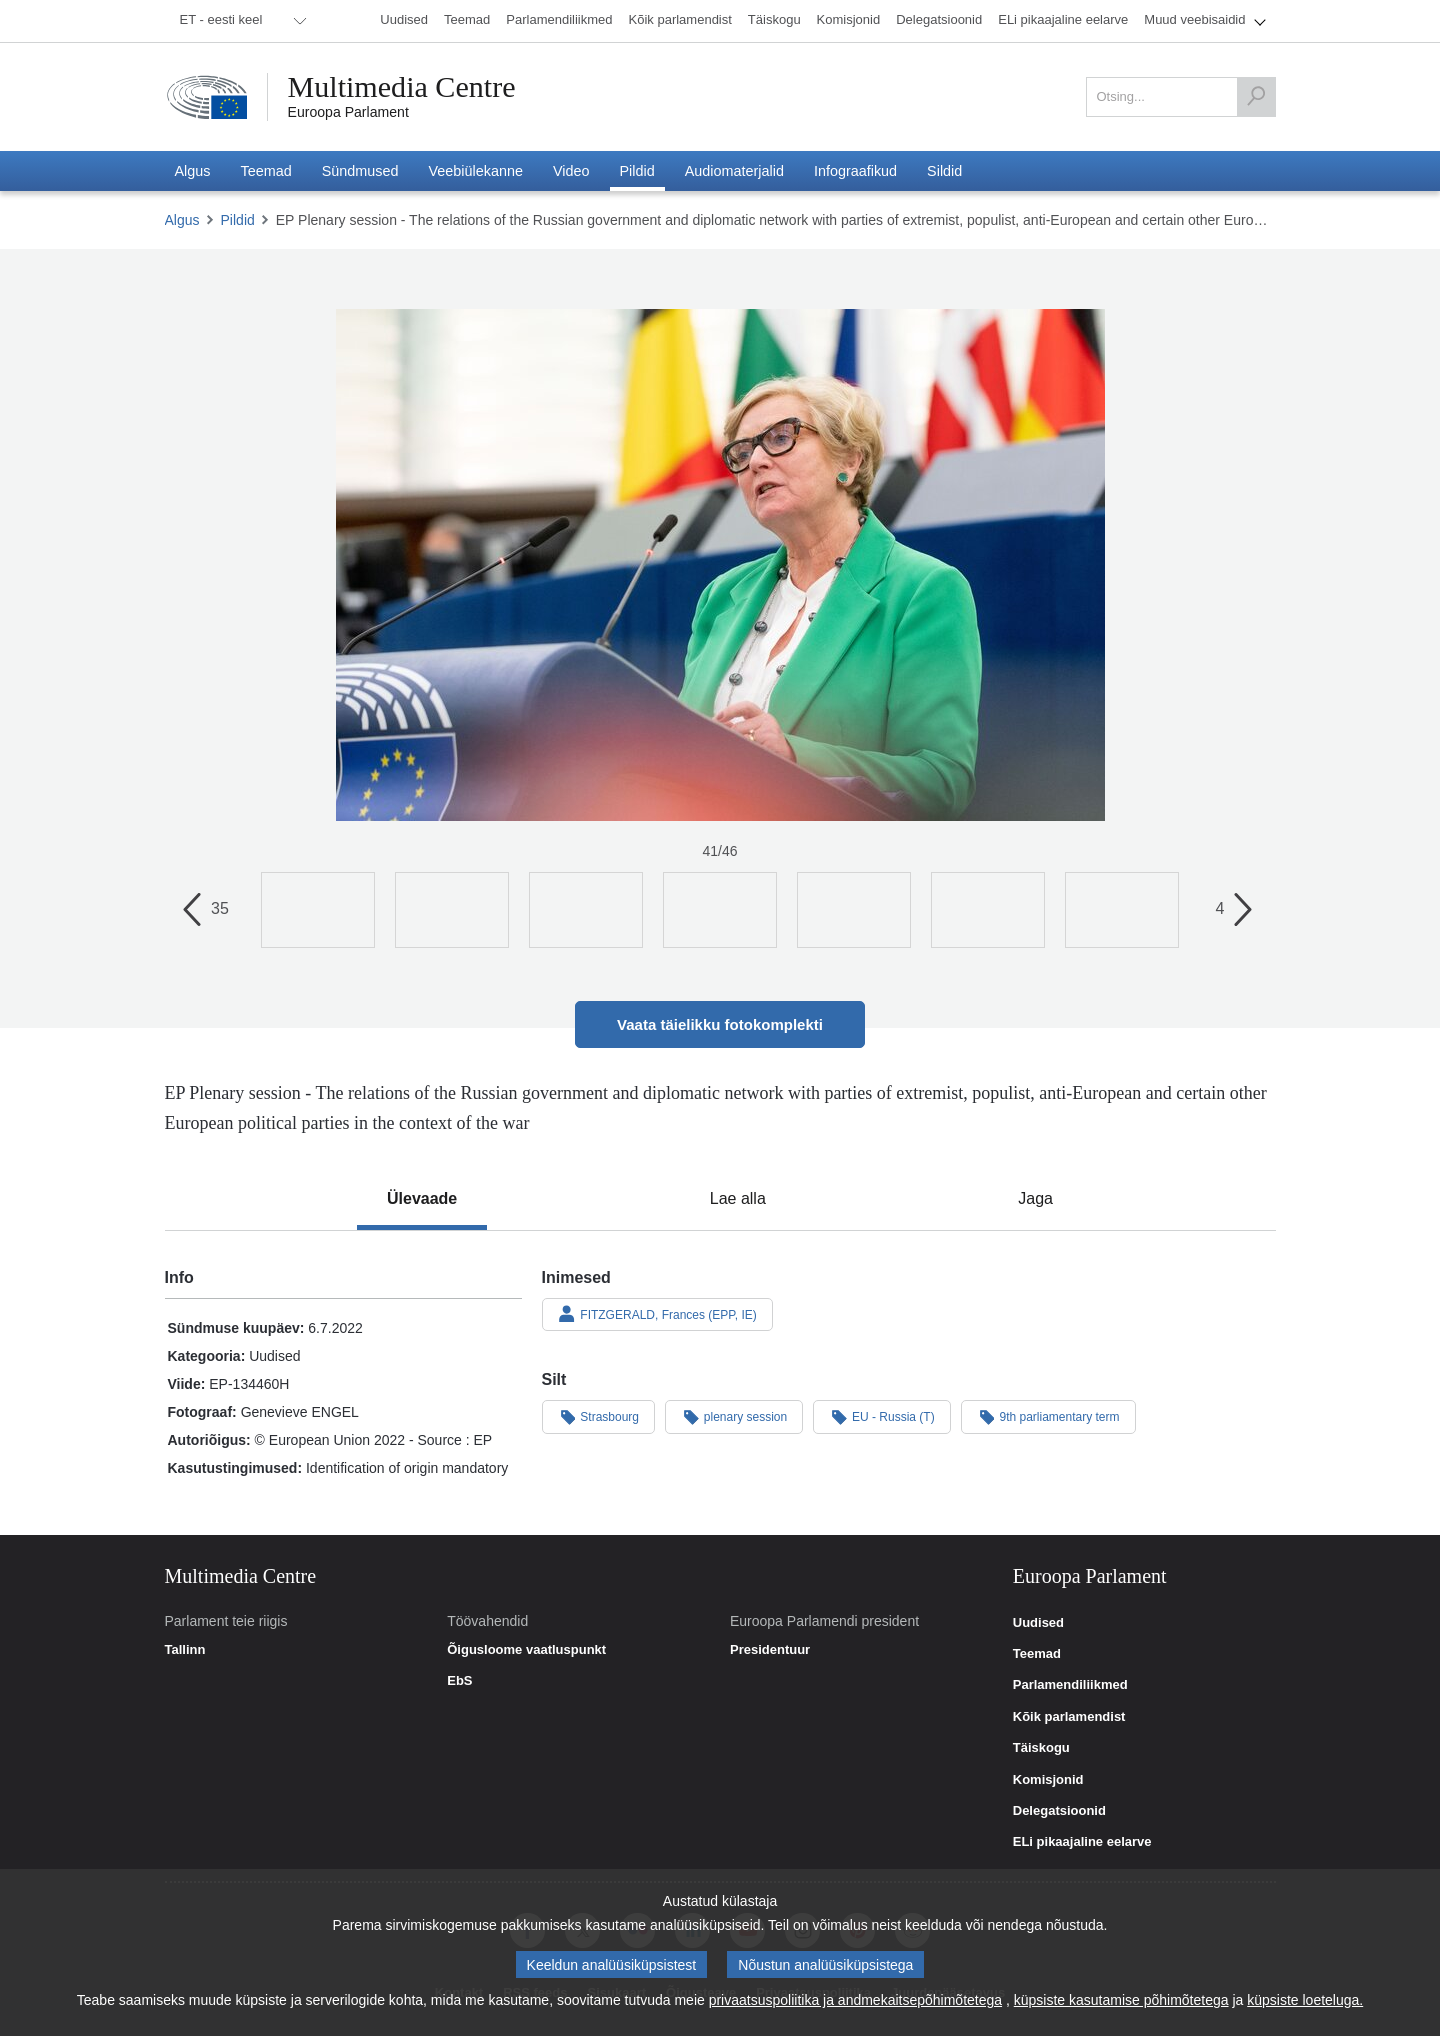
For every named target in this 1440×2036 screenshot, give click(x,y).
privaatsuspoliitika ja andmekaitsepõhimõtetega (855, 2000)
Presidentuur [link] (770, 1650)
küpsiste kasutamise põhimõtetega (1121, 2000)
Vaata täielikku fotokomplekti (720, 1024)
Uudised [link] (1038, 1623)
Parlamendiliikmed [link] (1070, 1685)
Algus (182, 220)
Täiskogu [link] (1041, 1748)
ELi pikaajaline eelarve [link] (1082, 1842)
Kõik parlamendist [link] (1069, 1717)
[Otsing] (1256, 97)
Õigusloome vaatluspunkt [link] (526, 1650)
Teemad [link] (1037, 1654)
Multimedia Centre (402, 87)
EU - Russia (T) (881, 1416)
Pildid (238, 220)
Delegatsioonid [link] (1059, 1811)
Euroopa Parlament (348, 112)
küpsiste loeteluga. (1305, 2000)
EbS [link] (459, 1681)
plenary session (734, 1416)
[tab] (422, 1199)
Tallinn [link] (185, 1650)
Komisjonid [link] (1048, 1780)
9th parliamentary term (1048, 1416)
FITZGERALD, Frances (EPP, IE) (657, 1314)
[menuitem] (240, 21)
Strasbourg (599, 1416)
